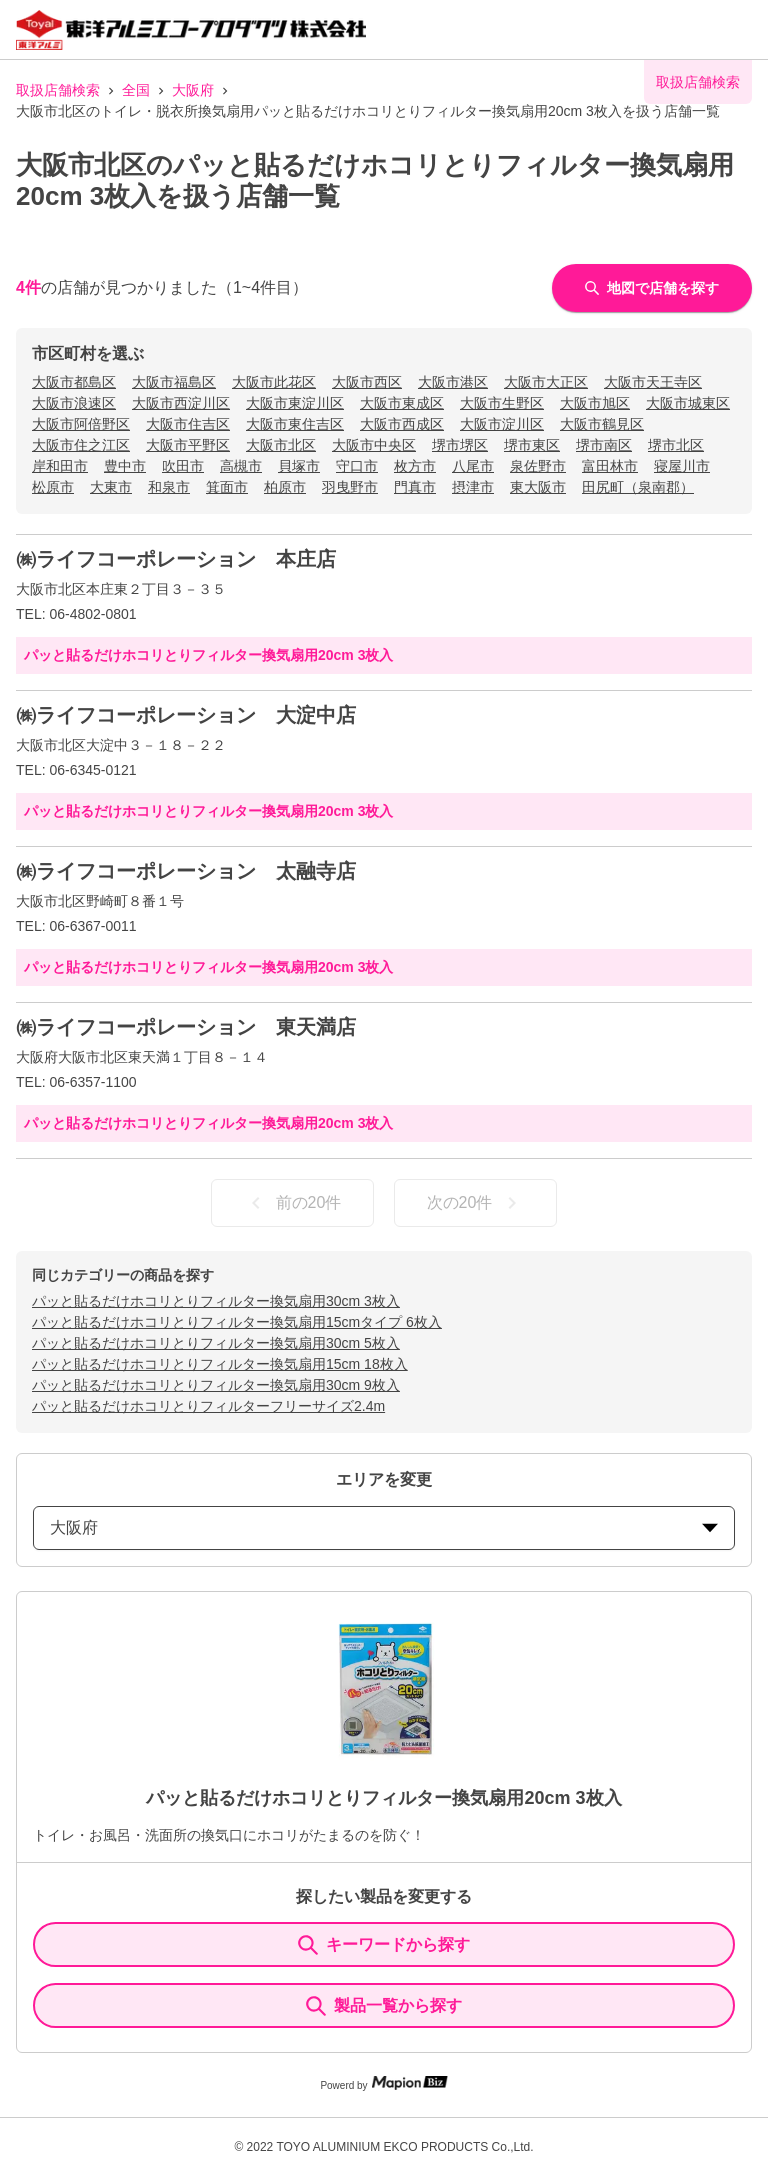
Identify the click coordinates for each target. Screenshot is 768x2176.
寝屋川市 (682, 466)
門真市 (415, 487)
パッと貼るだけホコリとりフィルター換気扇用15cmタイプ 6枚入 (237, 1322)
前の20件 (293, 1203)
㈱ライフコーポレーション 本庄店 (176, 559)
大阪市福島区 (174, 382)
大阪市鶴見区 (602, 424)
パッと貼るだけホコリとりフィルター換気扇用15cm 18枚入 (220, 1364)
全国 (136, 90)
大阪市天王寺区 (653, 382)
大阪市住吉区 (188, 424)
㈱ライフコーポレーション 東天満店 (186, 1027)
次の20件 (476, 1203)
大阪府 (193, 90)
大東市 (111, 487)
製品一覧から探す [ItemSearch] (384, 2006)
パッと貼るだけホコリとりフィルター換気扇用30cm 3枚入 (216, 1301)
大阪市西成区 (402, 424)
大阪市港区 (453, 382)
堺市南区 (604, 445)
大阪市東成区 (402, 403)
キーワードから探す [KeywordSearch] (384, 1945)
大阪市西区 (367, 382)
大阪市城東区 (688, 403)
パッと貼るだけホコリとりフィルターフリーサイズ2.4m (208, 1406)
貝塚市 (299, 466)
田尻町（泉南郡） (638, 487)
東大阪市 (538, 487)
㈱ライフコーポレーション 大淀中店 (186, 715)
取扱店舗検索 (58, 90)
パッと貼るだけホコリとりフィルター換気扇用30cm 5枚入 (216, 1343)
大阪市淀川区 (502, 424)
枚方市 (415, 466)
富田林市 (610, 466)
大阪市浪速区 (74, 403)
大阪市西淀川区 (181, 403)
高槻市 (241, 466)
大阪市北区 (281, 445)
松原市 (53, 487)
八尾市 (473, 466)
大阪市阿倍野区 (81, 424)
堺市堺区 (460, 445)
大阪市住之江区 (81, 445)
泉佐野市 (538, 466)
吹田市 (183, 466)
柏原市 (285, 487)
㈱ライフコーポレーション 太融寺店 (186, 871)
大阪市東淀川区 (295, 403)
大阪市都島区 (74, 382)
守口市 (357, 466)
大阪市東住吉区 (295, 424)
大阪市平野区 (188, 445)
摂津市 (473, 487)
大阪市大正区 (546, 382)
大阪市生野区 (502, 403)
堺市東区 (532, 445)
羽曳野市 (350, 487)
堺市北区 (676, 445)
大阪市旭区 (595, 403)
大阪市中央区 (374, 445)
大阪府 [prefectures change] (384, 1527)
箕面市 (227, 487)
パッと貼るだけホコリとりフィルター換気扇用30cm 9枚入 (216, 1385)
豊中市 (125, 466)
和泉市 (169, 487)
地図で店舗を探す (652, 288)
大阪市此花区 (274, 382)
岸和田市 (60, 466)
